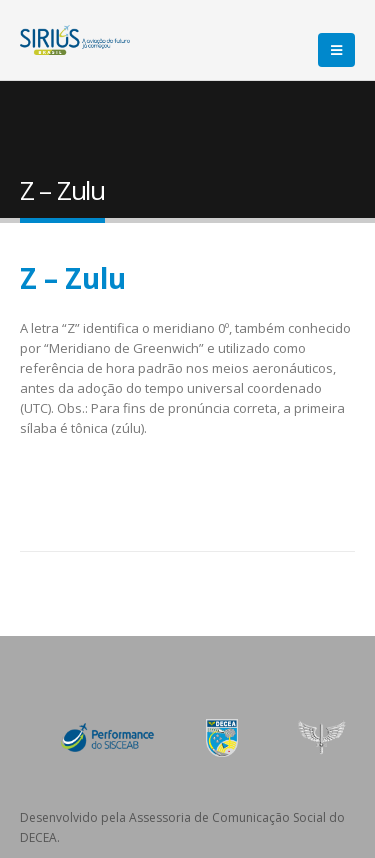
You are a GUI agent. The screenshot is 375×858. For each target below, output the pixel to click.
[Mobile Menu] (336, 50)
